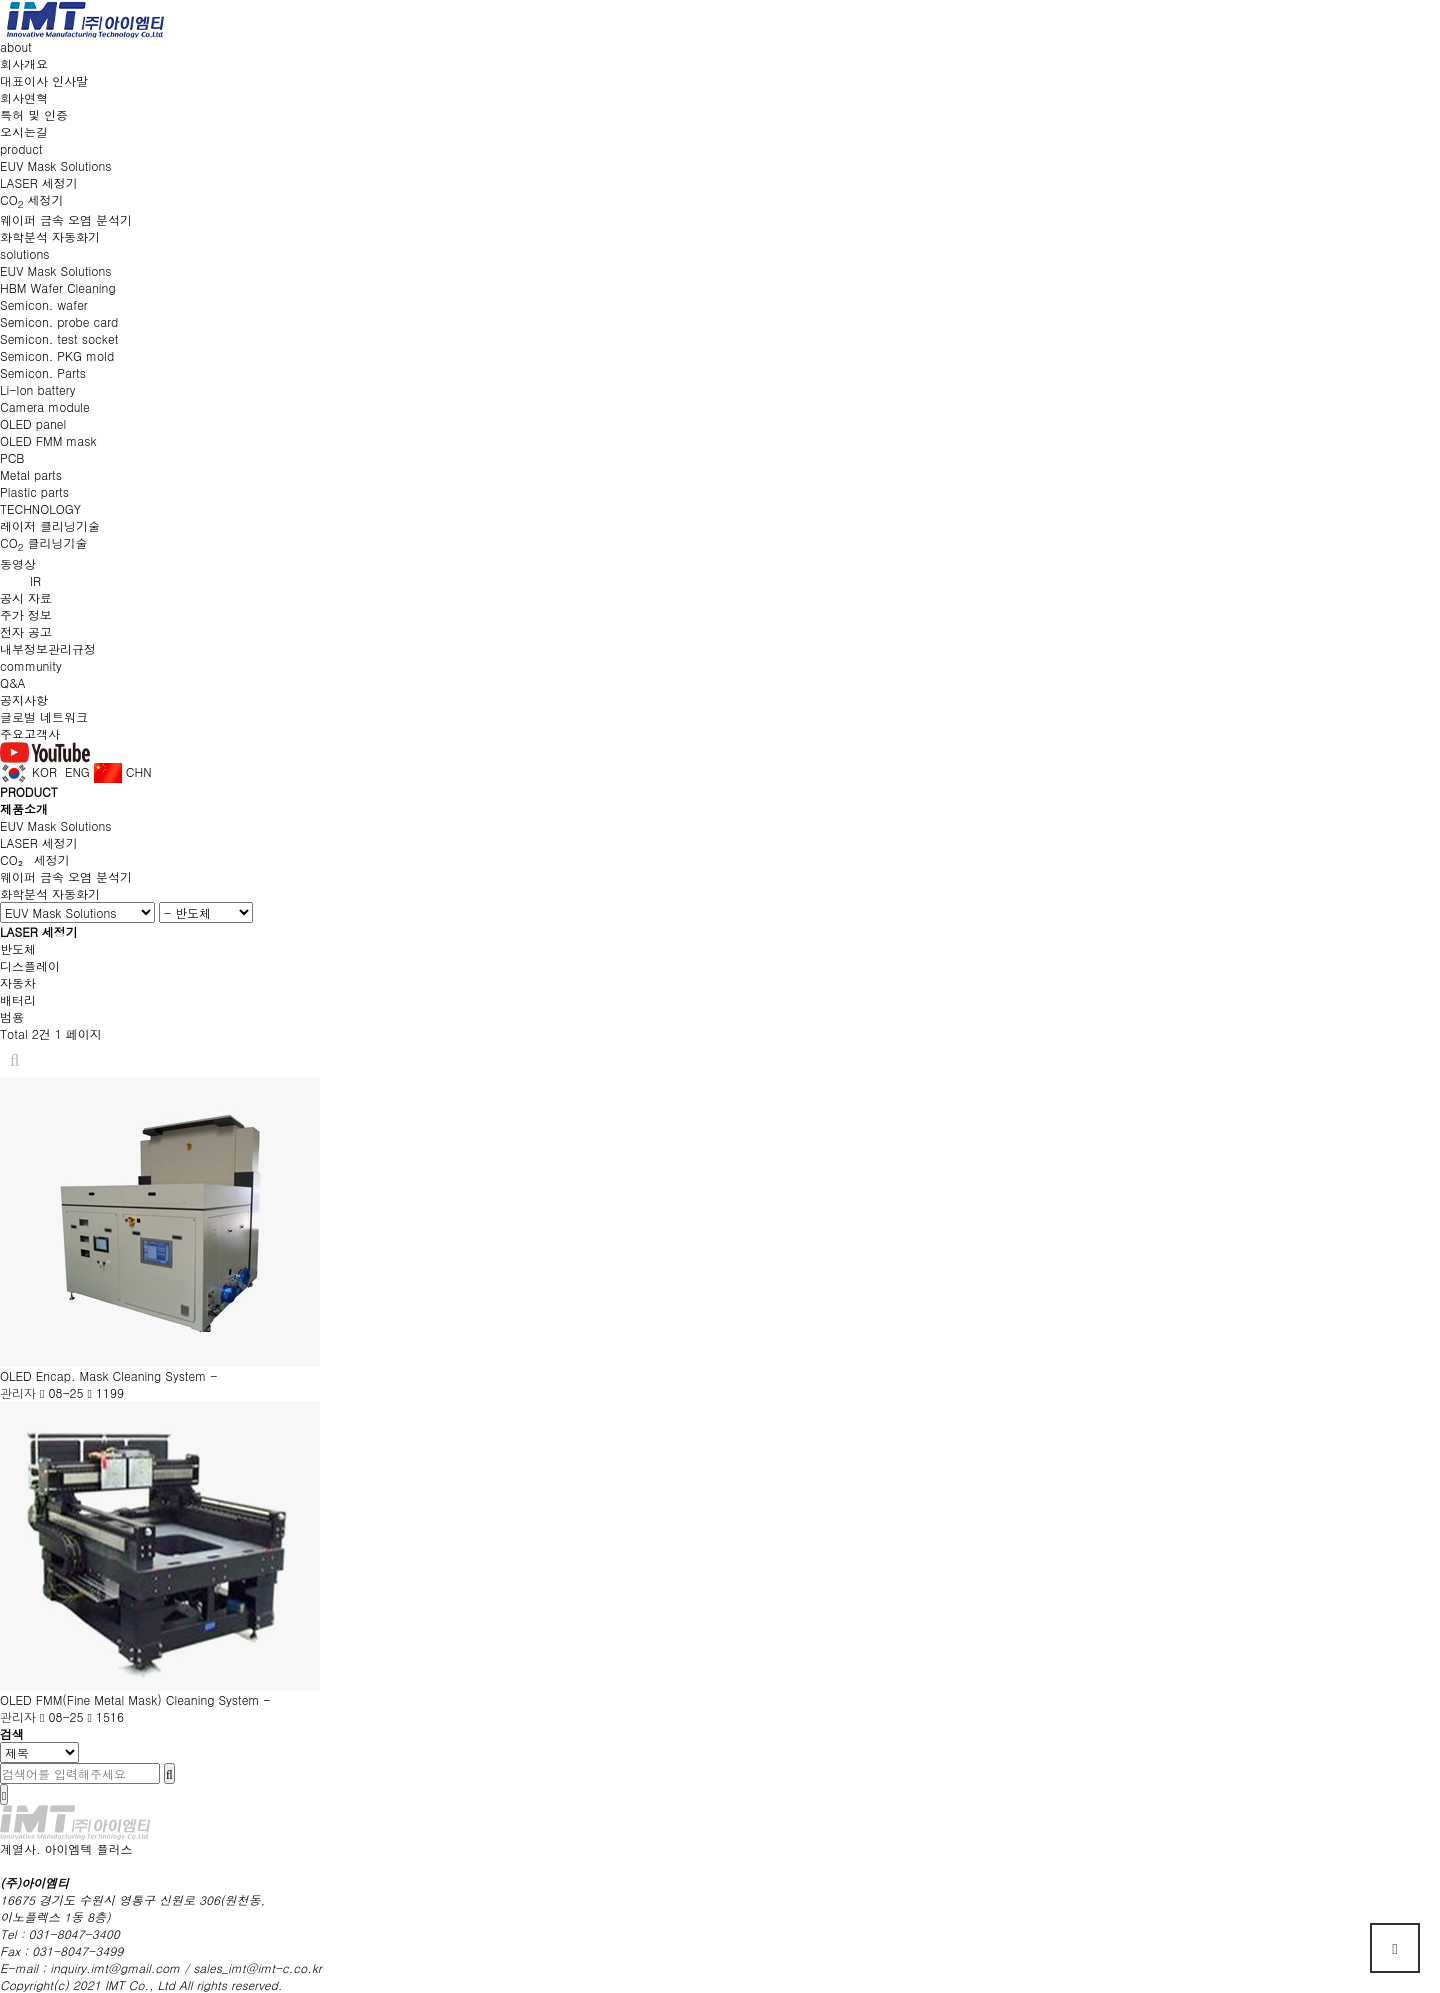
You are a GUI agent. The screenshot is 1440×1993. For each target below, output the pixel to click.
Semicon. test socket (59, 338)
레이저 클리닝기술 (50, 525)
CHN (123, 771)
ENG (75, 771)
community (31, 665)
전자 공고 (26, 631)
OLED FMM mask (48, 440)
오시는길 (24, 131)
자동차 (18, 982)
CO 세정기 (32, 199)
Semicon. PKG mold (57, 355)
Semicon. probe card (59, 321)
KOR (28, 771)
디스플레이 (30, 965)
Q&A (13, 682)
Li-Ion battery (37, 389)
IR (35, 580)
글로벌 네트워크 (44, 716)
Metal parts (31, 474)
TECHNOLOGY (40, 508)
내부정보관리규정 (48, 648)
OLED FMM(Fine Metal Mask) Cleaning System (132, 1699)
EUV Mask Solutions (55, 165)
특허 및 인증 (34, 114)
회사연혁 (24, 97)
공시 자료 (26, 597)
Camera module (45, 406)
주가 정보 (26, 614)
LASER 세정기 (39, 182)
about (16, 46)
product (21, 148)
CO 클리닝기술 (44, 542)
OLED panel (33, 423)
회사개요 (24, 63)
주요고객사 (30, 733)
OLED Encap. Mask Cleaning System (105, 1375)
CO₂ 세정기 (35, 859)
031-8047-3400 (74, 1933)
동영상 (18, 563)
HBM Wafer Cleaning (58, 287)
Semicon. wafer (44, 304)
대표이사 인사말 (44, 80)
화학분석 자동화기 (50, 236)
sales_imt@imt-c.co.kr (257, 1967)
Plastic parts (34, 491)
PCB (12, 457)
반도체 (18, 948)
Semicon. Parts (43, 372)
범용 (12, 1016)
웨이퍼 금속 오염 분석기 (66, 219)
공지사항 (24, 699)
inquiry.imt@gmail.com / (121, 1967)
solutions (25, 253)
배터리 (18, 999)
